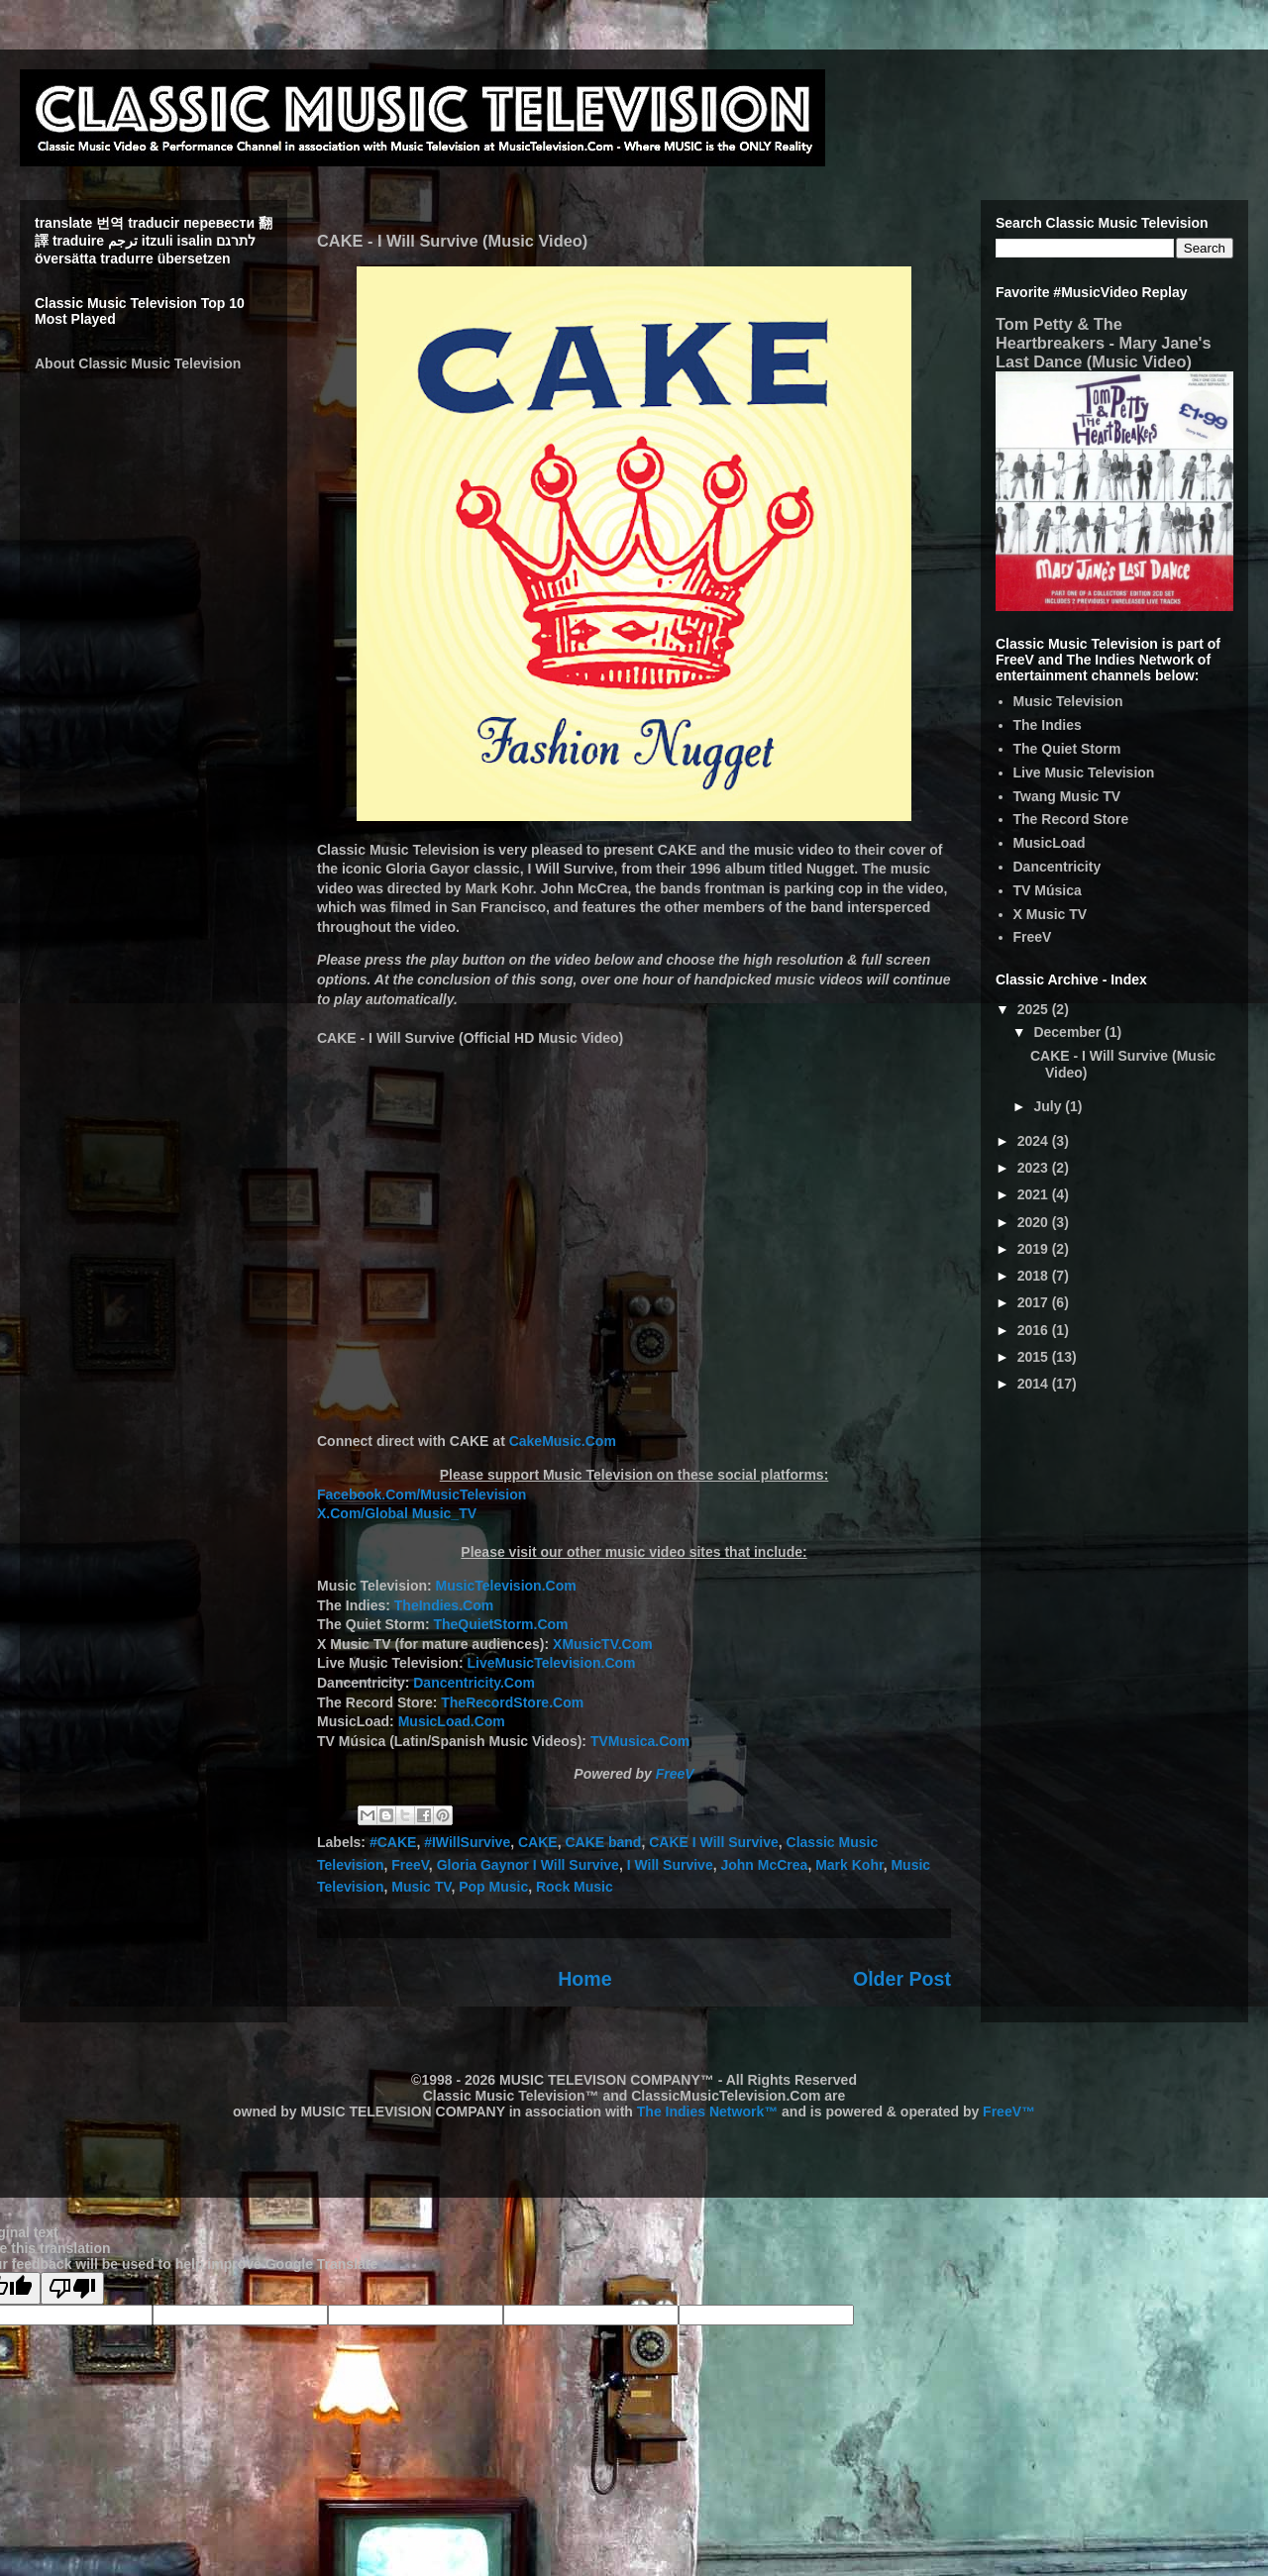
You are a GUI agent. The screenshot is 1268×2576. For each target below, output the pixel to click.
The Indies (1047, 725)
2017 (1034, 1302)
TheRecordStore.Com (512, 1702)
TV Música (1047, 890)
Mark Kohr (849, 1865)
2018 (1034, 1276)
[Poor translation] (72, 2288)
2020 (1034, 1222)
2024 (1034, 1141)
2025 (1034, 1009)
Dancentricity (1057, 867)
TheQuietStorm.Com (500, 1624)
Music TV (421, 1887)
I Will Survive (670, 1865)
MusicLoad (1049, 843)
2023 (1034, 1168)
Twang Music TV (1067, 796)
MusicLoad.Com (451, 1721)
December (1069, 1032)
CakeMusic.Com (562, 1441)
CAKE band (603, 1842)
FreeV (675, 1774)
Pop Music (493, 1887)
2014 (1034, 1383)
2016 (1034, 1330)
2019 (1034, 1249)
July (1049, 1106)
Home (584, 1979)
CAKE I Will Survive (714, 1842)
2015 (1034, 1357)
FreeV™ (1009, 2111)
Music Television (1068, 701)
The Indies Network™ (707, 2111)
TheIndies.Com (443, 1605)
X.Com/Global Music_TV (396, 1513)
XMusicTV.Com (603, 1644)
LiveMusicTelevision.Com (551, 1663)
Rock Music (574, 1887)
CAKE (538, 1842)
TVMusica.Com (639, 1741)
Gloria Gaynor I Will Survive (528, 1865)
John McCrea (763, 1865)
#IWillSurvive (467, 1842)
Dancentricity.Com (474, 1683)
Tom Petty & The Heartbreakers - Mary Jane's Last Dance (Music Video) (1104, 342)
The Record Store (1071, 819)
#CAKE (393, 1842)
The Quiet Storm (1067, 749)
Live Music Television (1084, 772)
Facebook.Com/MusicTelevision (421, 1494)
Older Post (902, 1979)
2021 (1034, 1194)
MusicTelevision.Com (506, 1586)
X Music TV (1050, 914)
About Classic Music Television (138, 363)
